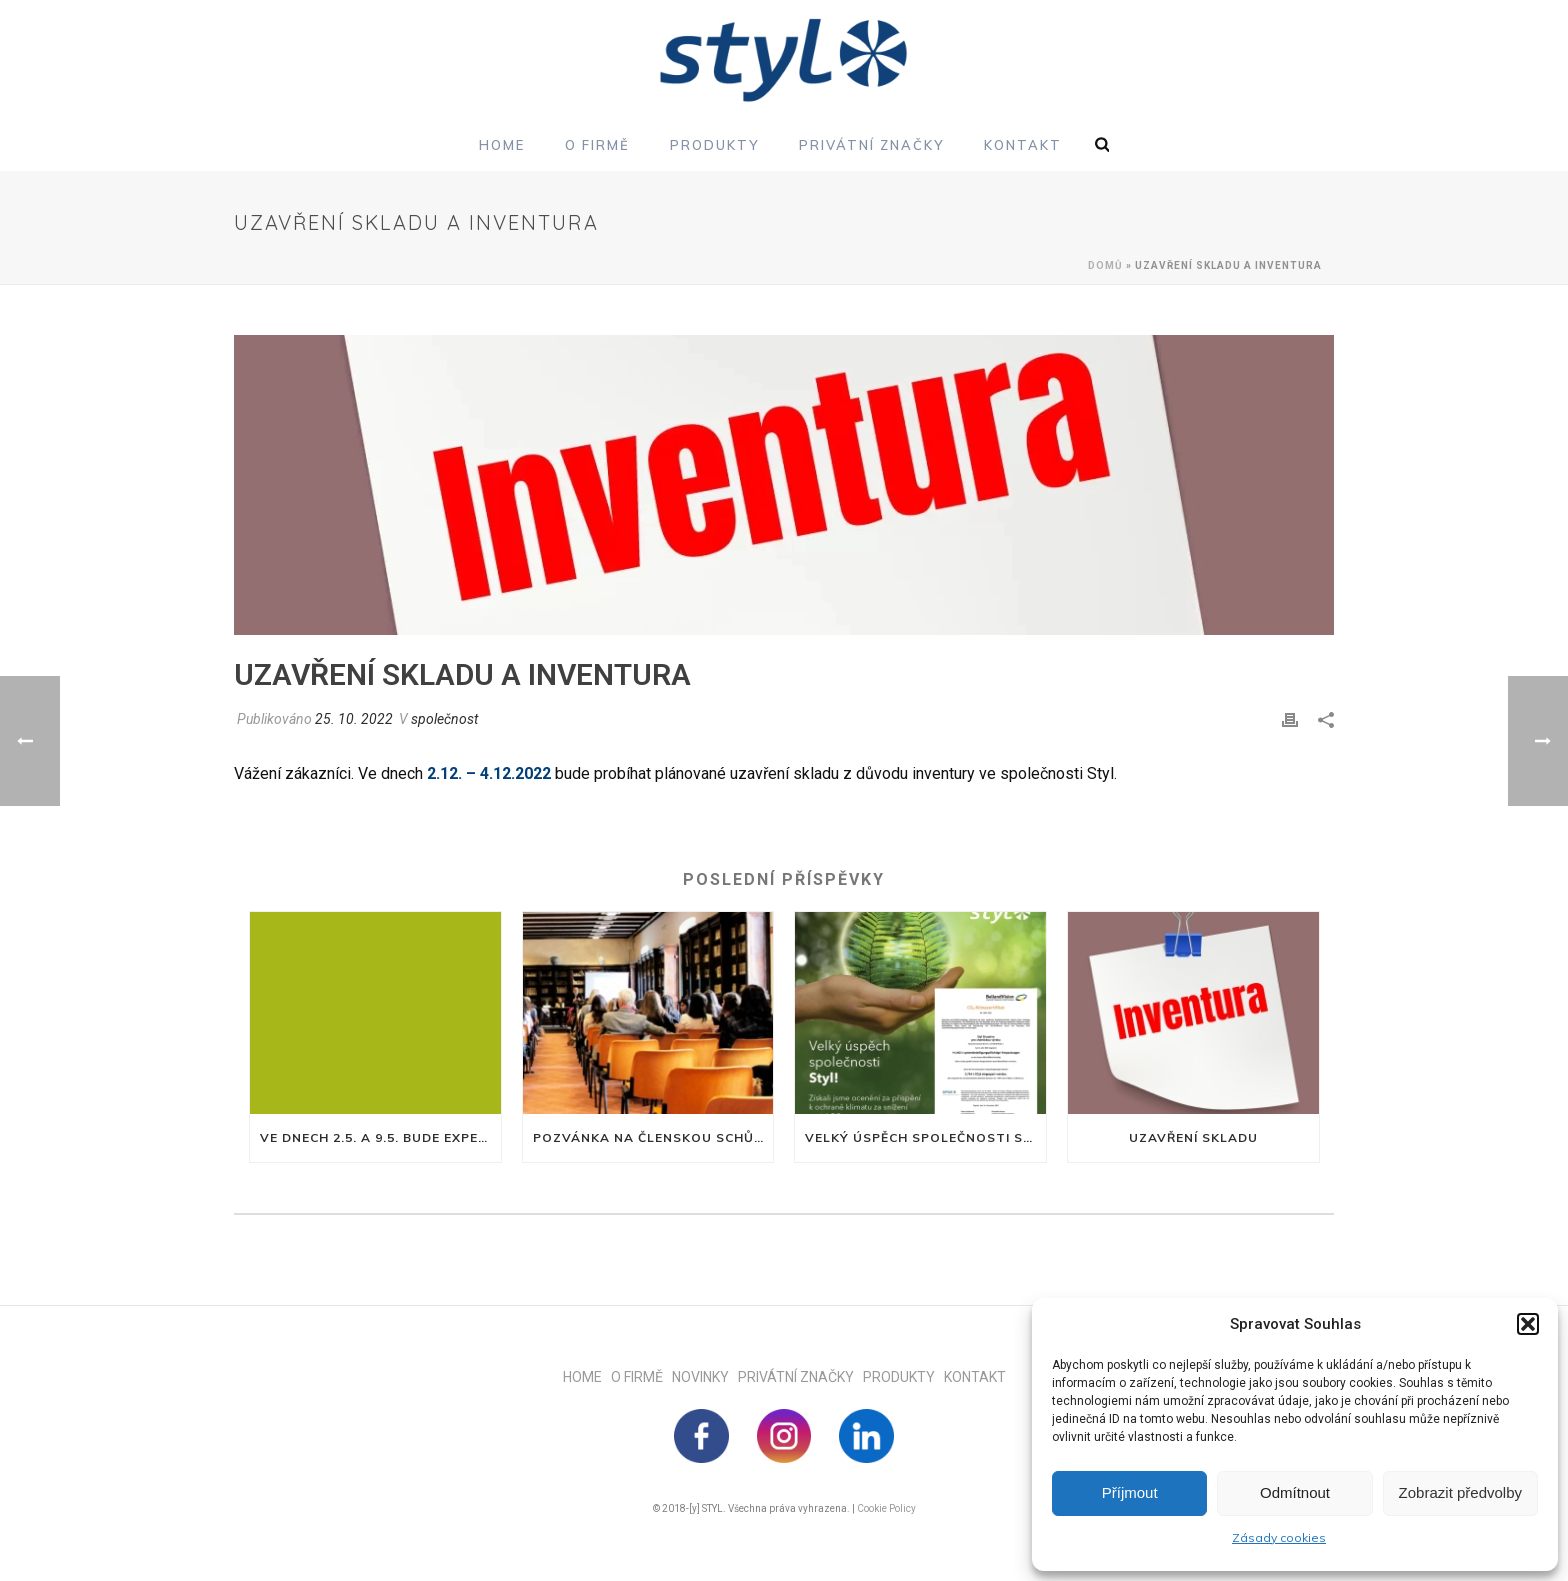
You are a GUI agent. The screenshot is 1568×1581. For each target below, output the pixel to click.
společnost (444, 719)
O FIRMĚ (641, 1377)
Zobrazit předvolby (1460, 1492)
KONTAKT (975, 1377)
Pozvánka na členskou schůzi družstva (653, 1137)
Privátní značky (871, 145)
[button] (1528, 1324)
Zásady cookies (1279, 1537)
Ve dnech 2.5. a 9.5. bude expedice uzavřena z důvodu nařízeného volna (380, 1137)
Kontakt (1023, 145)
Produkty (714, 145)
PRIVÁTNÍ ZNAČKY (800, 1377)
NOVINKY (705, 1377)
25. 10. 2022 (354, 719)
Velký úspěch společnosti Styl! (925, 1137)
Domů (1105, 265)
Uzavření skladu (1193, 1137)
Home (502, 145)
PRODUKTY (903, 1377)
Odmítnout (1295, 1492)
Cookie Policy (886, 1508)
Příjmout (1130, 1492)
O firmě (597, 145)
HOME (587, 1377)
